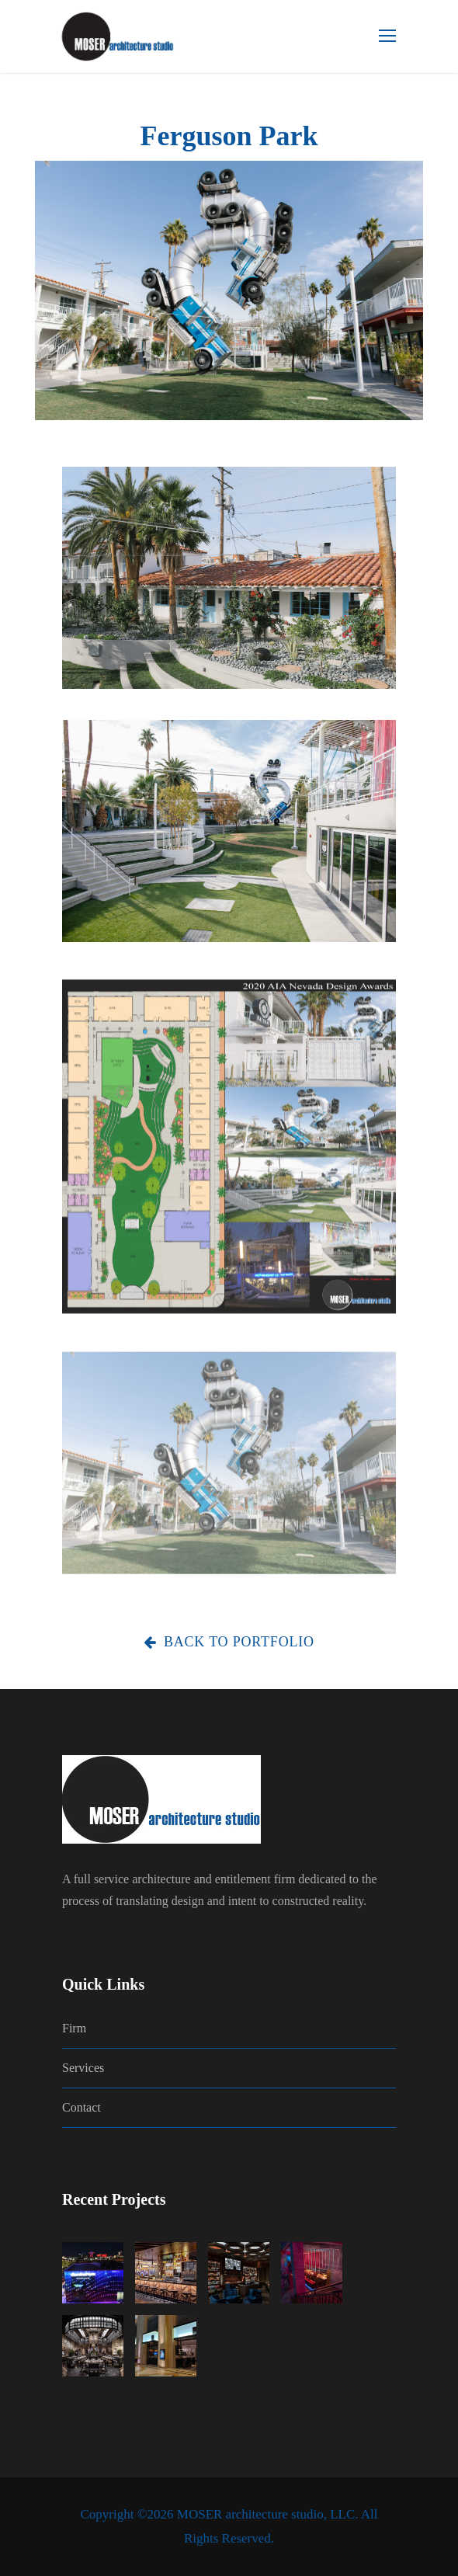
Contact (81, 2107)
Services (83, 2067)
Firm (74, 2028)
